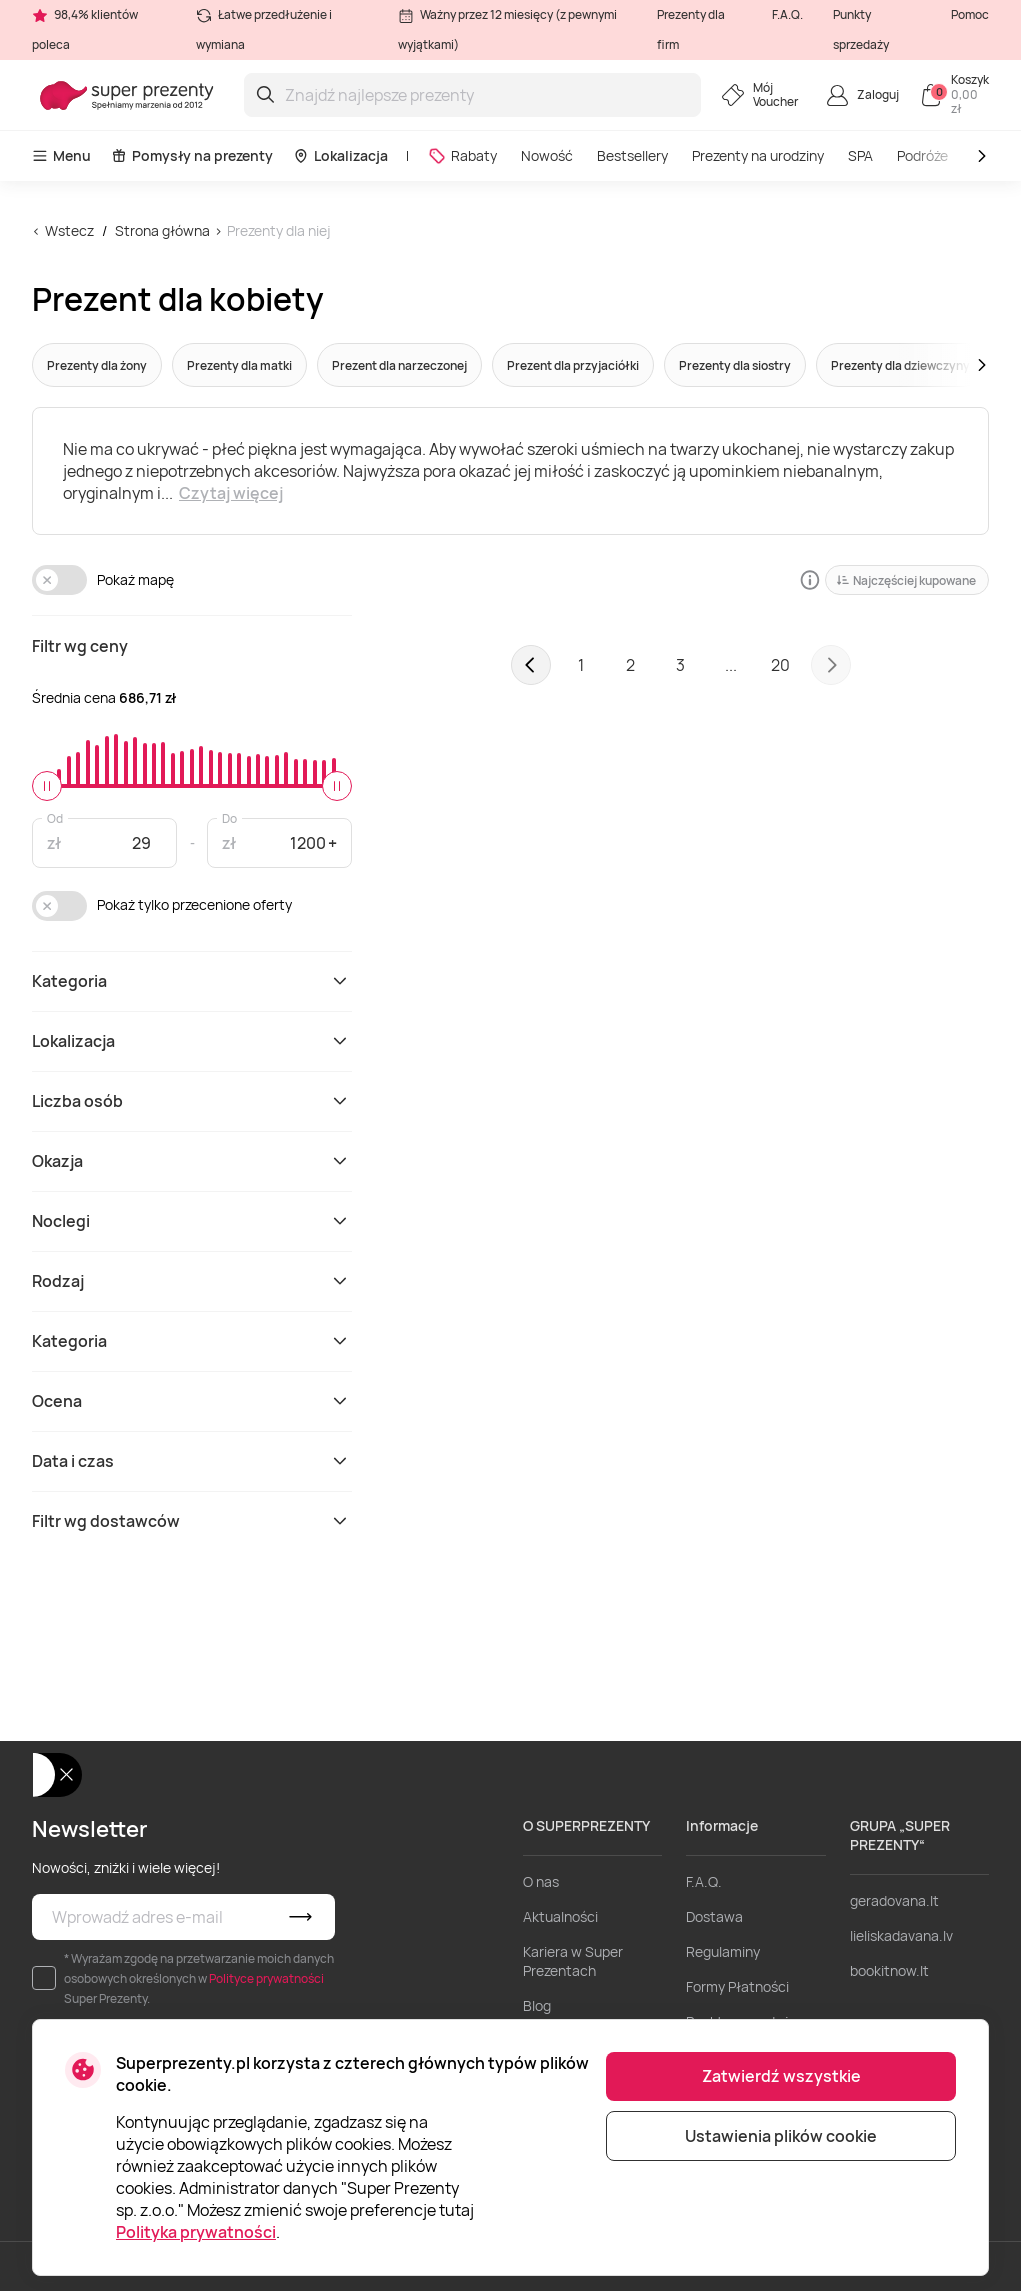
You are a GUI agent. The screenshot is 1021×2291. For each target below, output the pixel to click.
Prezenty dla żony (97, 365)
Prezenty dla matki (239, 365)
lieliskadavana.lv (901, 1935)
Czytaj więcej (231, 493)
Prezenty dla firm (691, 29)
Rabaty (462, 155)
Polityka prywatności (196, 2232)
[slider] (47, 786)
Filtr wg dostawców (192, 1521)
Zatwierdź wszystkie (781, 2076)
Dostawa (714, 1916)
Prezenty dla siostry (735, 365)
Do (229, 817)
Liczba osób (192, 1101)
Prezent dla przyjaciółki (573, 365)
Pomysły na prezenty (192, 155)
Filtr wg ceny (80, 646)
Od (55, 817)
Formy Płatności (737, 1986)
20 (780, 665)
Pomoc (970, 14)
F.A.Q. (787, 14)
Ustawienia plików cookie (781, 2136)
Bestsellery (632, 155)
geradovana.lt (894, 1900)
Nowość (547, 155)
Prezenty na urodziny (758, 155)
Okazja (192, 1161)
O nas (541, 1881)
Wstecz (69, 230)
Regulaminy (723, 1951)
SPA (860, 155)
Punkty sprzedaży (861, 29)
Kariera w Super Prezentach (573, 1961)
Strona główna (162, 230)
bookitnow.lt (889, 1970)
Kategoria (192, 981)
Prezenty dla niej (279, 230)
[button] (944, 365)
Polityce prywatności (266, 1978)
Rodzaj (192, 1281)
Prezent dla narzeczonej (399, 365)
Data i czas (192, 1461)
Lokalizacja (340, 155)
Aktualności (560, 1916)
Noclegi (192, 1221)
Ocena (192, 1401)
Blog (537, 2005)
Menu (61, 155)
